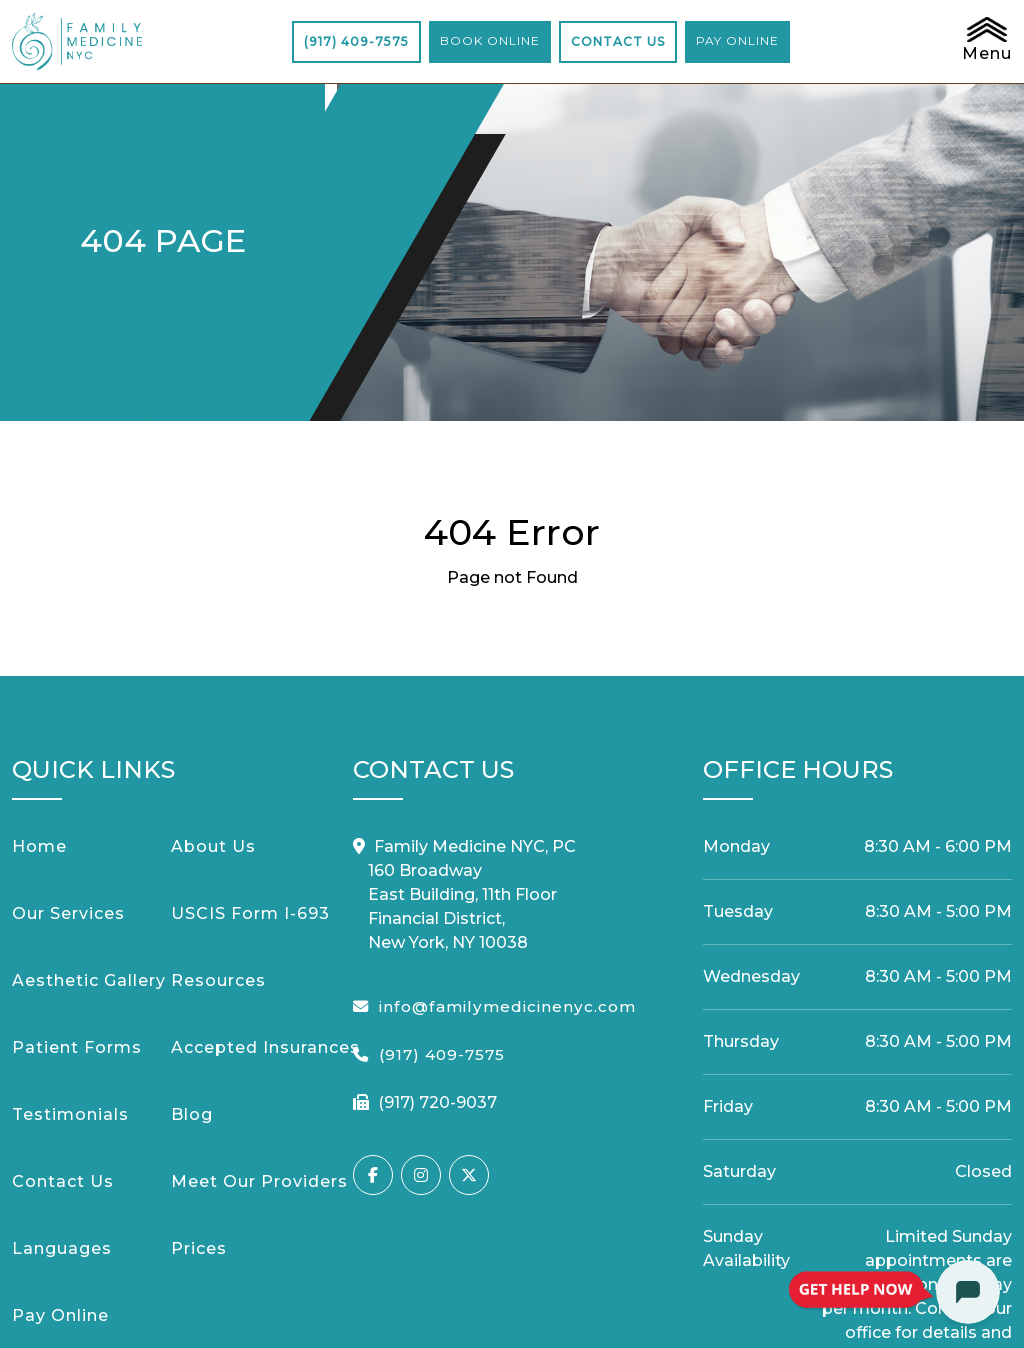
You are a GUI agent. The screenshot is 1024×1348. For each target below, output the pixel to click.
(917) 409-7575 (356, 41)
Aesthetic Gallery (89, 980)
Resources (218, 980)
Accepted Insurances (265, 1047)
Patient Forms (77, 1047)
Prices (199, 1248)
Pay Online (60, 1315)
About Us (213, 846)
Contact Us (63, 1181)
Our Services (68, 913)
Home (39, 846)
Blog (192, 1114)
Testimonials (70, 1114)
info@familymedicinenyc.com (507, 1006)
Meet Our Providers (259, 1181)
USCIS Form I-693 (250, 913)
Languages (62, 1248)
